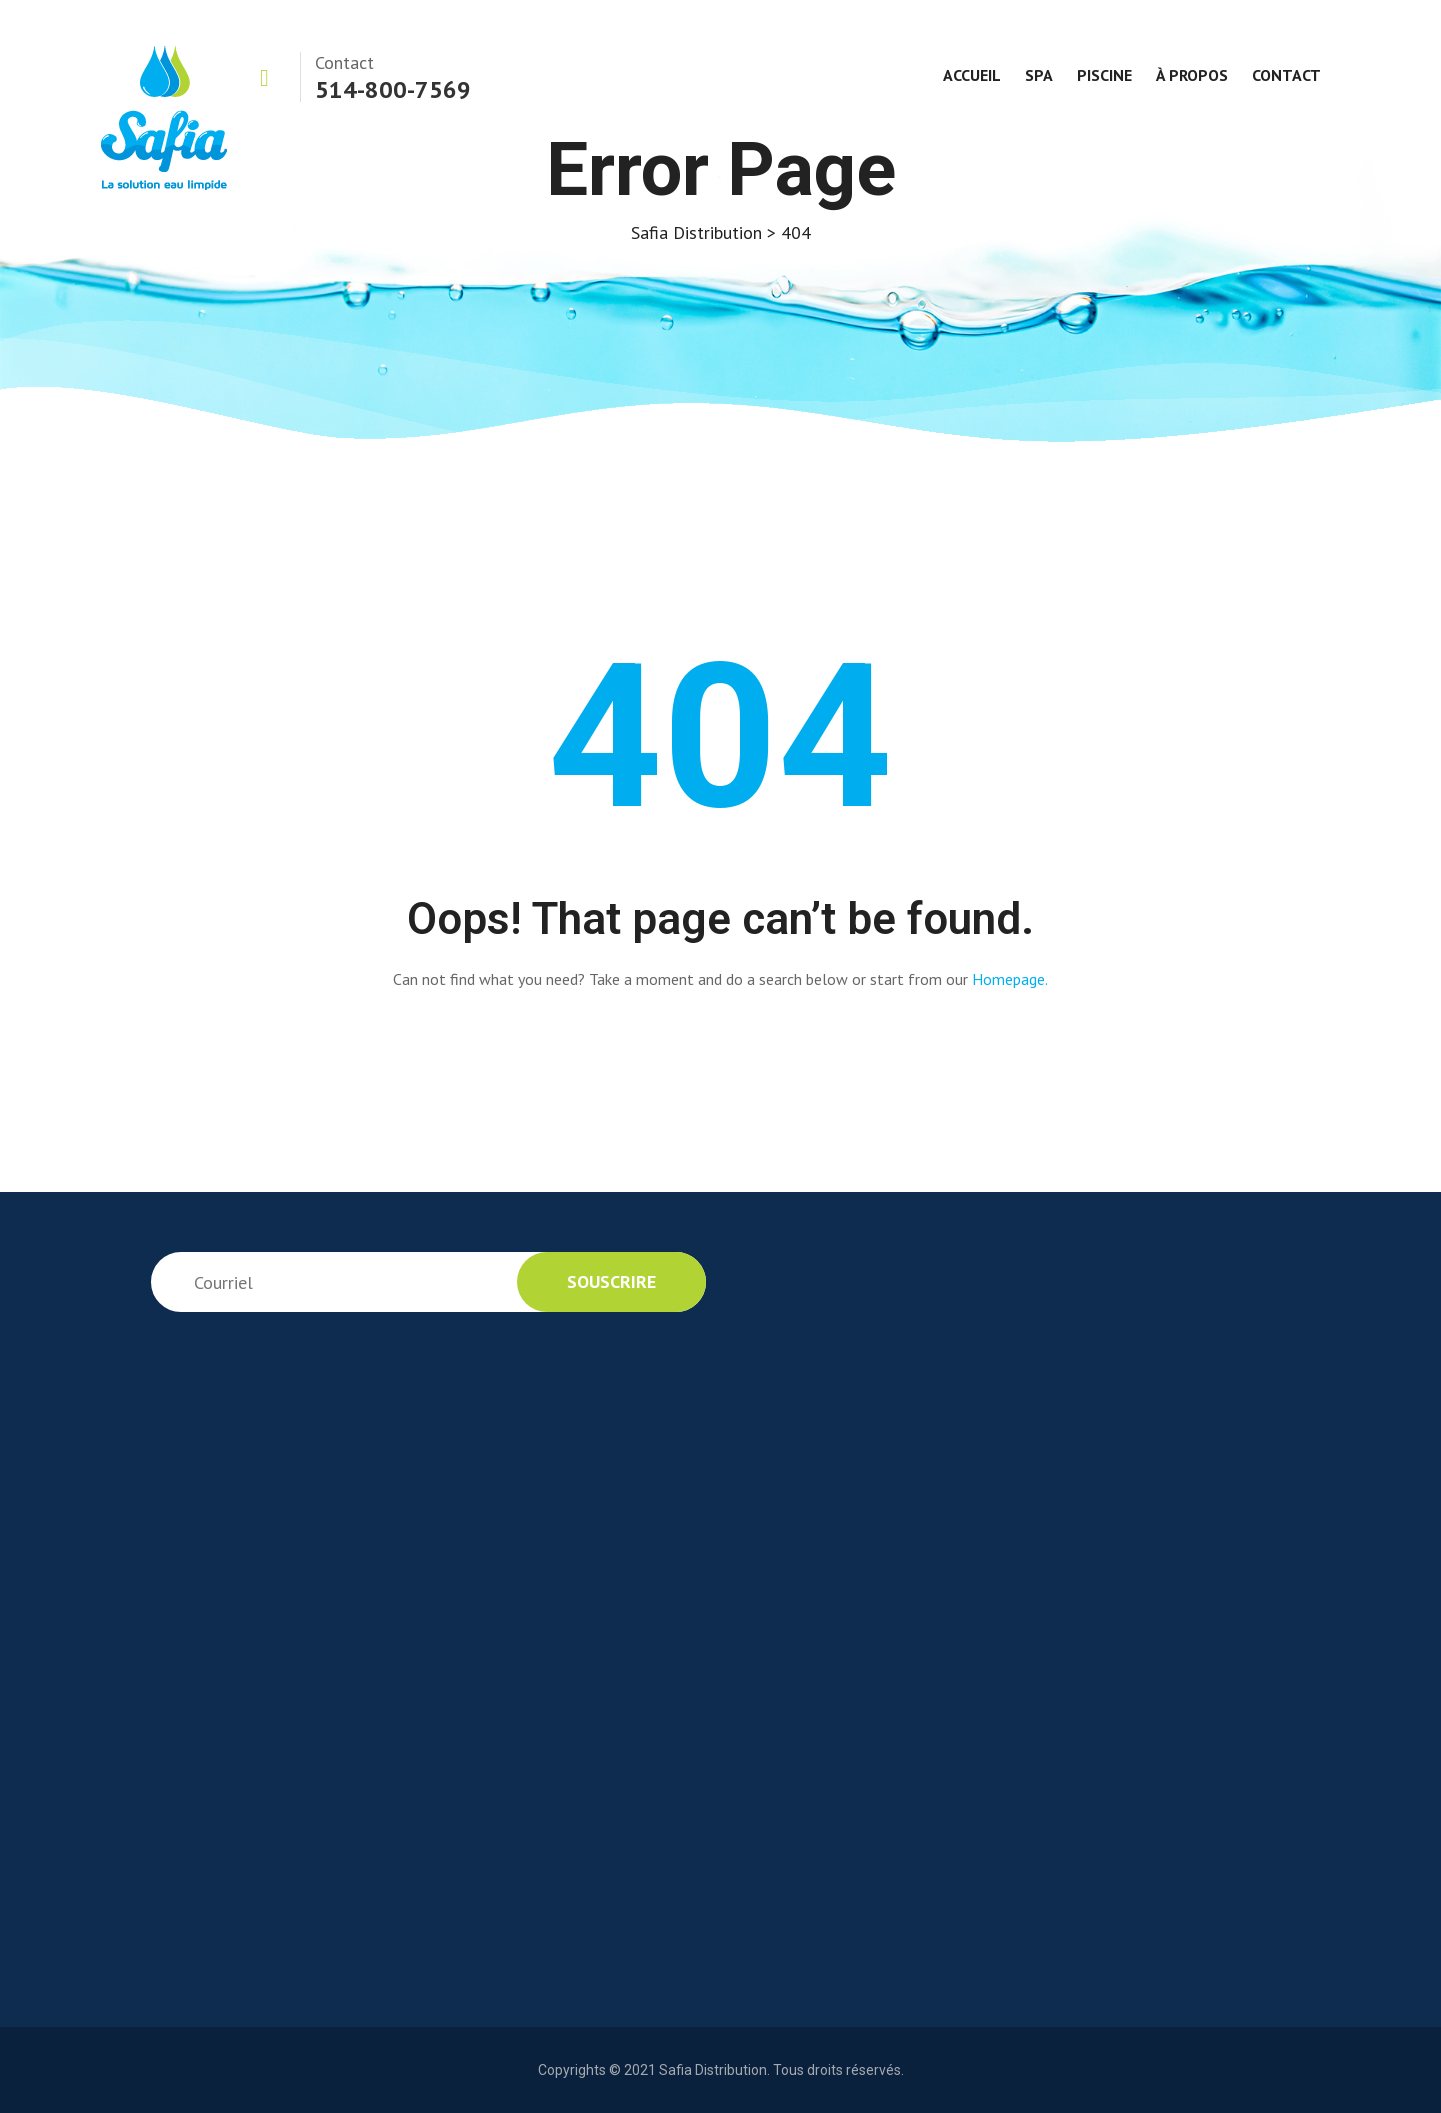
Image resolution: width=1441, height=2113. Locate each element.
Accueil (972, 75)
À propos (1192, 75)
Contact (1286, 75)
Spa (1039, 75)
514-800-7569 (393, 89)
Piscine (1104, 75)
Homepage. (1010, 979)
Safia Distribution (713, 2070)
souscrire (611, 1281)
